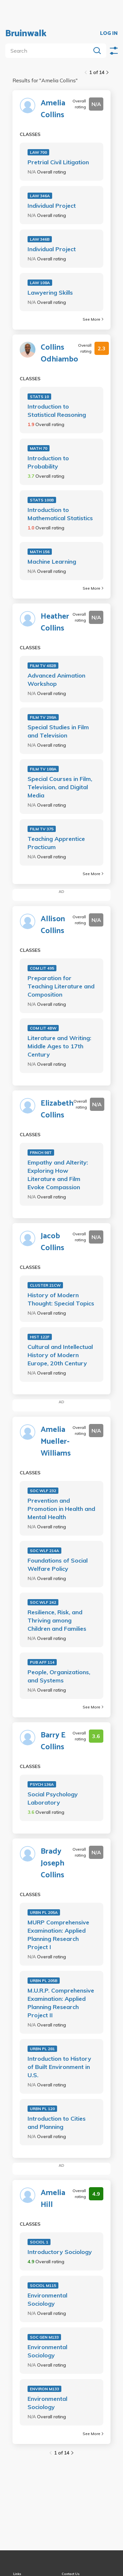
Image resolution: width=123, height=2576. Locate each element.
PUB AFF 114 (42, 1662)
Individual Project (52, 205)
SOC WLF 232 (43, 1490)
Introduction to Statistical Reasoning (57, 410)
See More (93, 319)
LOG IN (109, 33)
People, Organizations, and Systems (59, 1676)
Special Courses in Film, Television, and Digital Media (60, 787)
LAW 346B (40, 239)
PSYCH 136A (42, 1784)
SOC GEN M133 (44, 2337)
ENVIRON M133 (44, 2388)
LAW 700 (38, 152)
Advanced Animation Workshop (56, 679)
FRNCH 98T (41, 1152)
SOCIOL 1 (39, 2242)
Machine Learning (52, 561)
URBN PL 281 (42, 2048)
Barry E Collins (53, 1741)
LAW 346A (40, 195)
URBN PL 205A (44, 1912)
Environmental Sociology (47, 2299)
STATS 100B (42, 499)
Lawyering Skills (50, 292)
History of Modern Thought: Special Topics (61, 1299)
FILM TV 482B (43, 665)
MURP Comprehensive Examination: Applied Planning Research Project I (58, 1935)
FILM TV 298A (43, 717)
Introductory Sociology (60, 2252)
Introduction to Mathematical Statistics (60, 514)
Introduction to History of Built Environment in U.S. (59, 2067)
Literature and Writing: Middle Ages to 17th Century (59, 1046)
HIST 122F (40, 1336)
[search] (49, 50)
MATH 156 (40, 551)
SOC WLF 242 (43, 1602)
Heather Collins (55, 622)
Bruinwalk (26, 33)
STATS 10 (39, 396)
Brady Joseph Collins (52, 1863)
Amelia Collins (53, 109)
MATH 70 (38, 448)
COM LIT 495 (42, 968)
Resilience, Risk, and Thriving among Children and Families (57, 1620)
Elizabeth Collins (57, 1109)
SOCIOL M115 (43, 2285)
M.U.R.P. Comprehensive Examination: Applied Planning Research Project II (61, 2003)
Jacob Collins (52, 1242)
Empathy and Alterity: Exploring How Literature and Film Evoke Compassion (58, 1175)
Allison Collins (53, 925)
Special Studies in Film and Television (58, 731)
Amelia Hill (53, 2199)
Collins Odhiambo (59, 353)
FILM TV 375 (41, 828)
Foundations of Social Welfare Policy (58, 1564)
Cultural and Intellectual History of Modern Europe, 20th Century (60, 1355)
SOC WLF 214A (44, 1550)
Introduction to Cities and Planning (57, 2123)
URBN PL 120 (42, 2108)
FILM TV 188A (43, 768)
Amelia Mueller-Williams (56, 1442)
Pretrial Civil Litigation (58, 162)
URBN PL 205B (43, 1980)
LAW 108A (40, 282)
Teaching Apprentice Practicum (56, 843)
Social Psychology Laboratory (53, 1798)
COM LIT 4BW (43, 1028)
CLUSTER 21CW (45, 1285)
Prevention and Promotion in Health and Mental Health (61, 1509)
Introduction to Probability (48, 462)
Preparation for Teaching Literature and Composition (61, 986)
